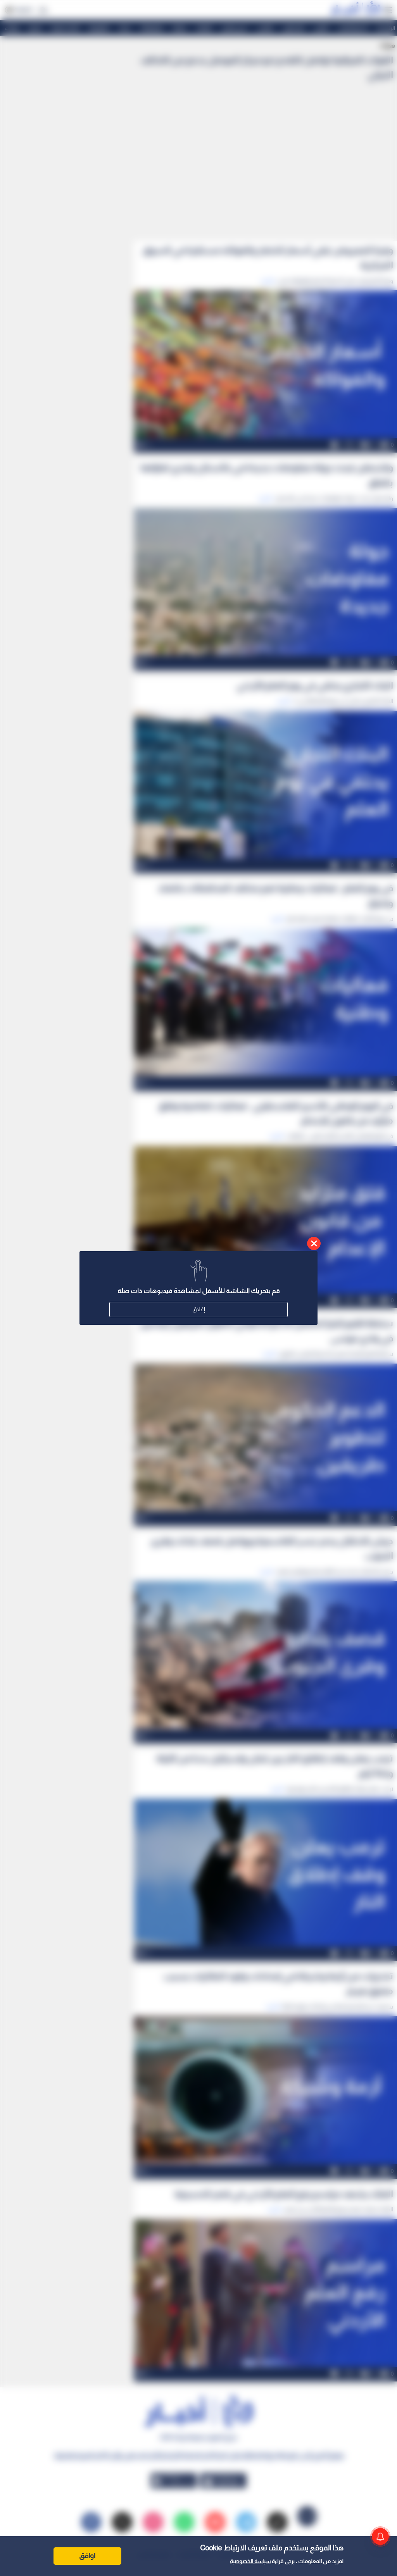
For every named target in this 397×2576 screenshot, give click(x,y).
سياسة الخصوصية (250, 2561)
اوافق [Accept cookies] (87, 2556)
